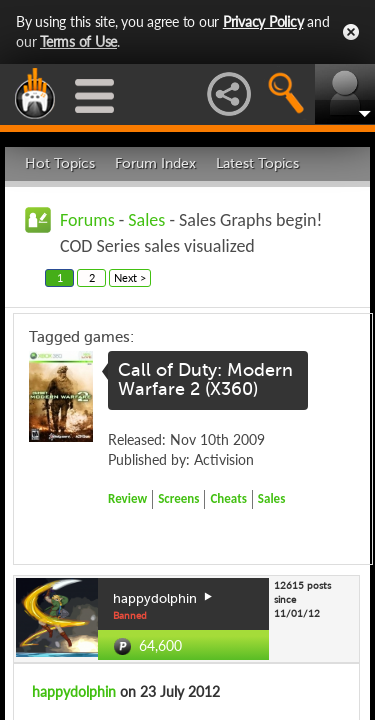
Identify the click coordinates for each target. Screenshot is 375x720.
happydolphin (74, 691)
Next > (130, 277)
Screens (178, 498)
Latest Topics (257, 163)
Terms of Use (78, 41)
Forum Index (155, 163)
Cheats (228, 498)
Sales (146, 220)
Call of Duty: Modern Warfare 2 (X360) (205, 380)
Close (351, 32)
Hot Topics (60, 163)
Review (127, 498)
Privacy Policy (263, 21)
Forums (87, 220)
